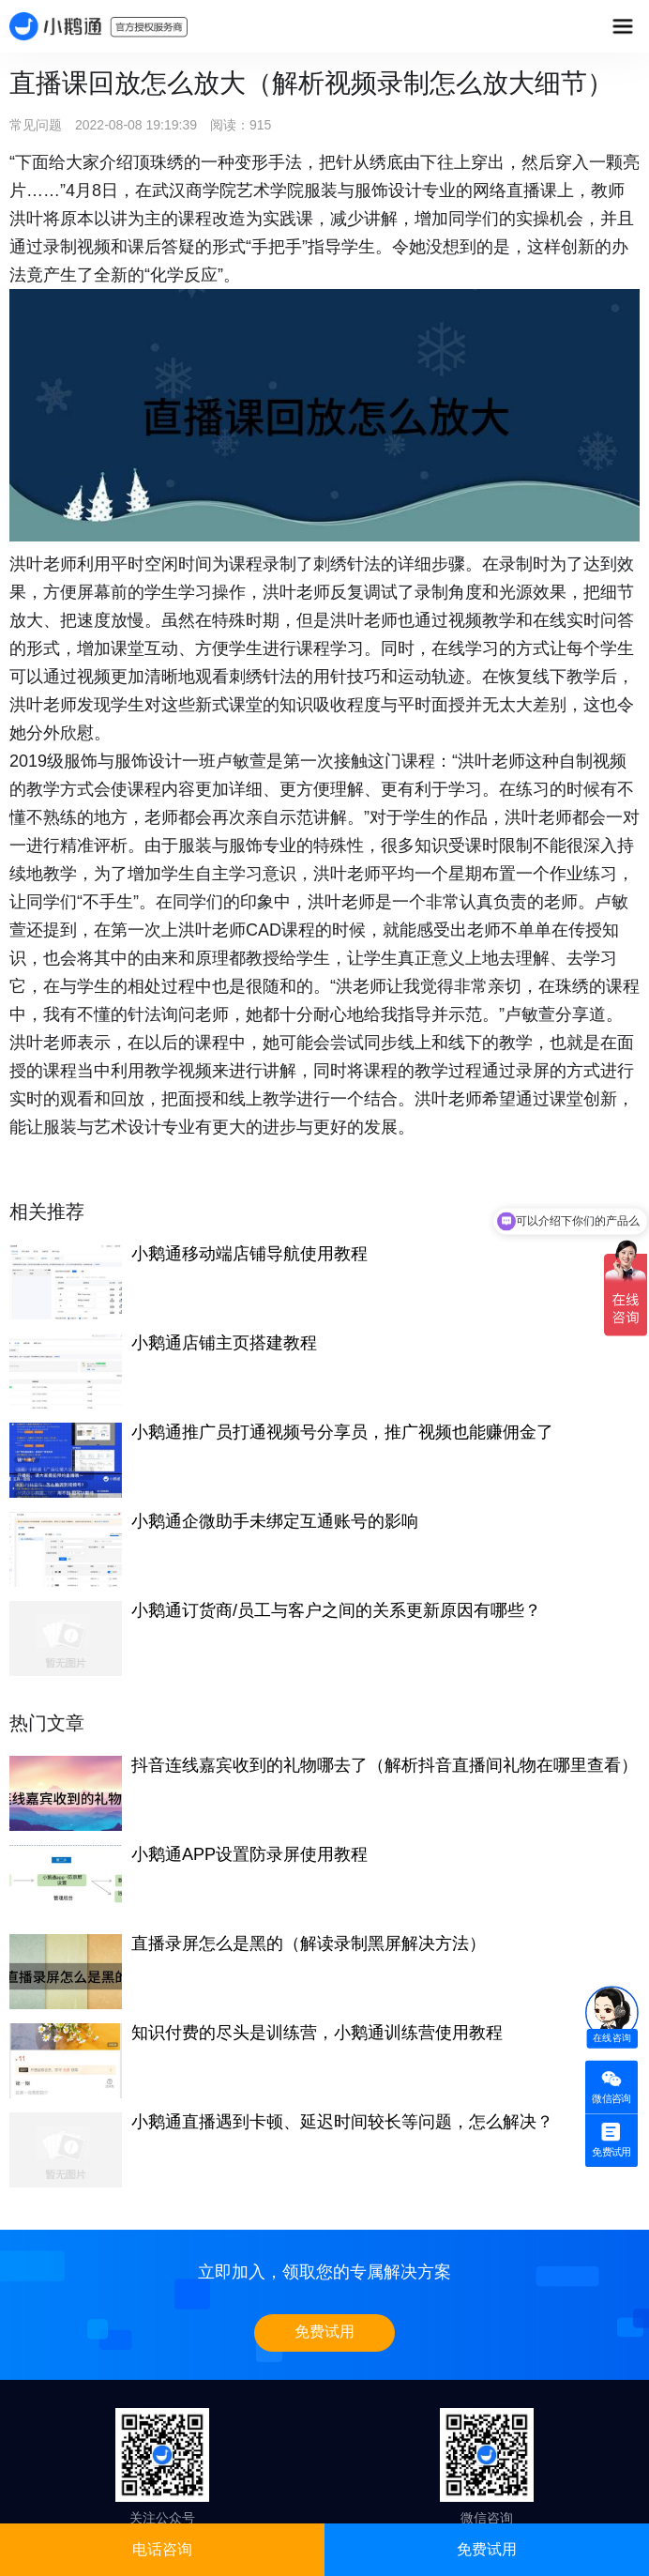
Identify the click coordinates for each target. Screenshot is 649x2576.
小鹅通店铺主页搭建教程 (224, 1343)
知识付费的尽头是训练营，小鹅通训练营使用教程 (317, 2032)
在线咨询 (612, 2038)
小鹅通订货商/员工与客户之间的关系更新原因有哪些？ (336, 1610)
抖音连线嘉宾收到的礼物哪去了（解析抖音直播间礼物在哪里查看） (384, 1765)
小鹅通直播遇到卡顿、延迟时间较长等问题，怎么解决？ (342, 2121)
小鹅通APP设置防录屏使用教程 (249, 1854)
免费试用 (324, 2332)
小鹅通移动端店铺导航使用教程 (249, 1253)
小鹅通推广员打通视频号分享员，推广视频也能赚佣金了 (342, 1432)
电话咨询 (162, 2549)
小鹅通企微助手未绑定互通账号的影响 (274, 1521)
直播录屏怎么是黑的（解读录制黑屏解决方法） (308, 1943)
